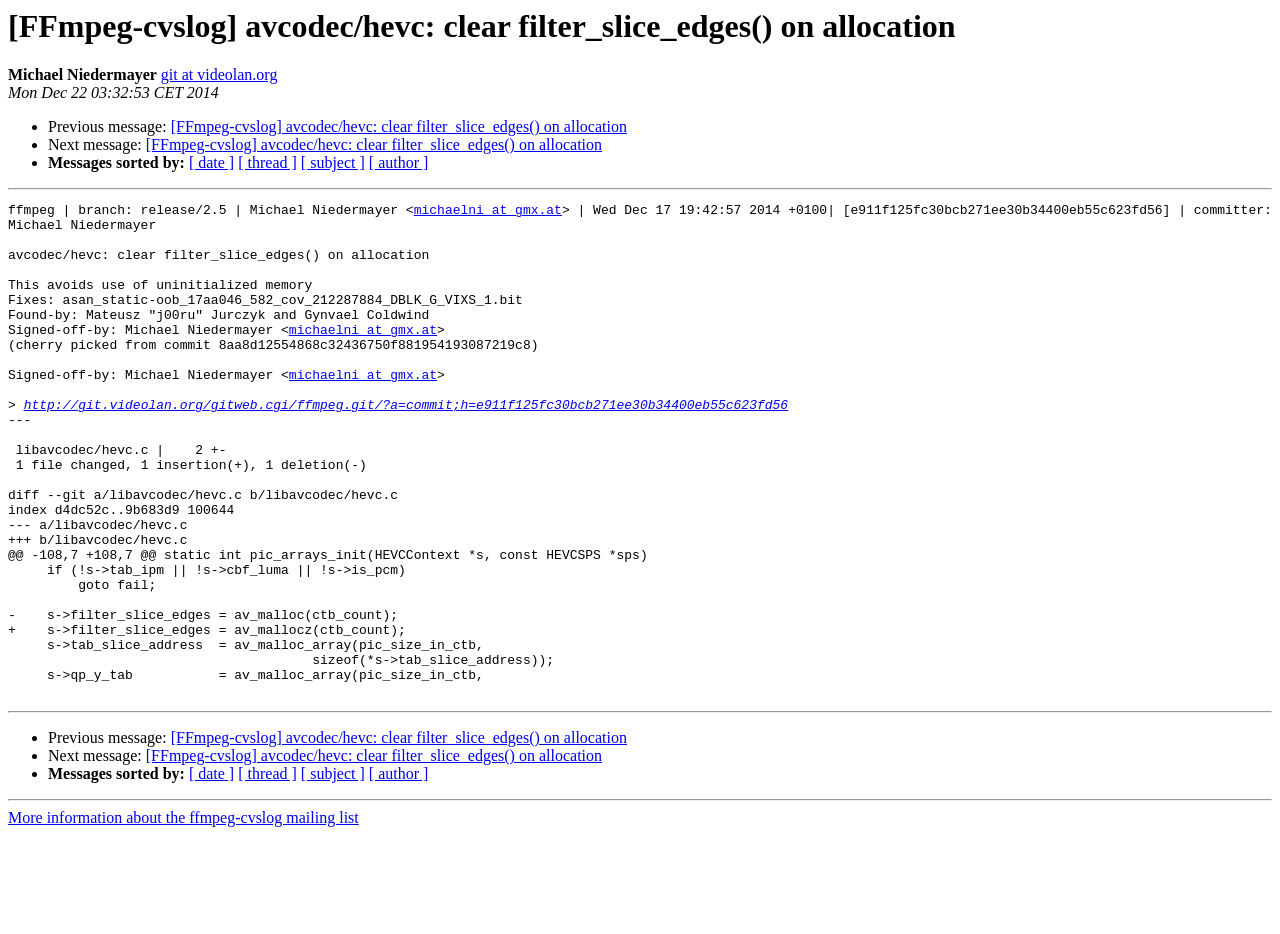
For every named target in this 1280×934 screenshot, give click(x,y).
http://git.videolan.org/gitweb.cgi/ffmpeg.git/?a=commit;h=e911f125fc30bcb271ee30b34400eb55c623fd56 (406, 446)
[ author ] (399, 162)
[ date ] (211, 162)
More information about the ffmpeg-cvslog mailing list (183, 916)
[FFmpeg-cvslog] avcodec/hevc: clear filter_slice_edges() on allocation (399, 126)
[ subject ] (333, 162)
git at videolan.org (219, 74)
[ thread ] (267, 162)
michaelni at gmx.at (488, 212)
